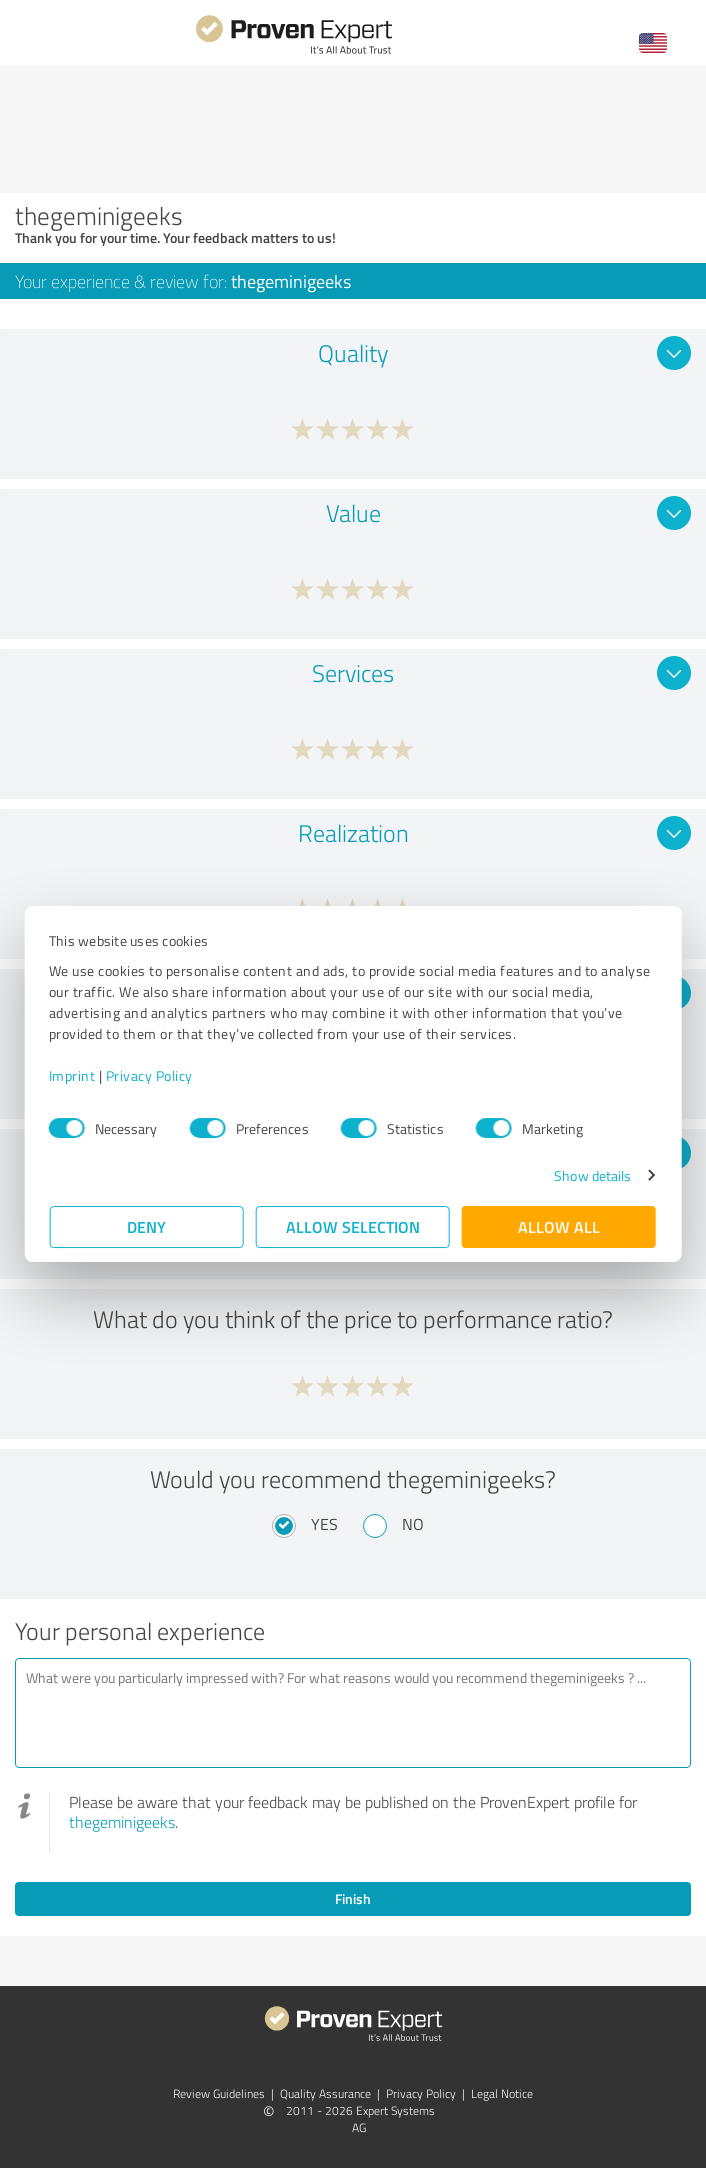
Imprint (73, 1075)
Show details (591, 1175)
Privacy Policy (150, 1075)
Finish (353, 1898)
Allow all (559, 1226)
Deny (147, 1226)
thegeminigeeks (122, 1822)
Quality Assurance (325, 2093)
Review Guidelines (219, 2093)
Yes (324, 1524)
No (413, 1524)
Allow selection (353, 1226)
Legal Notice (502, 2093)
